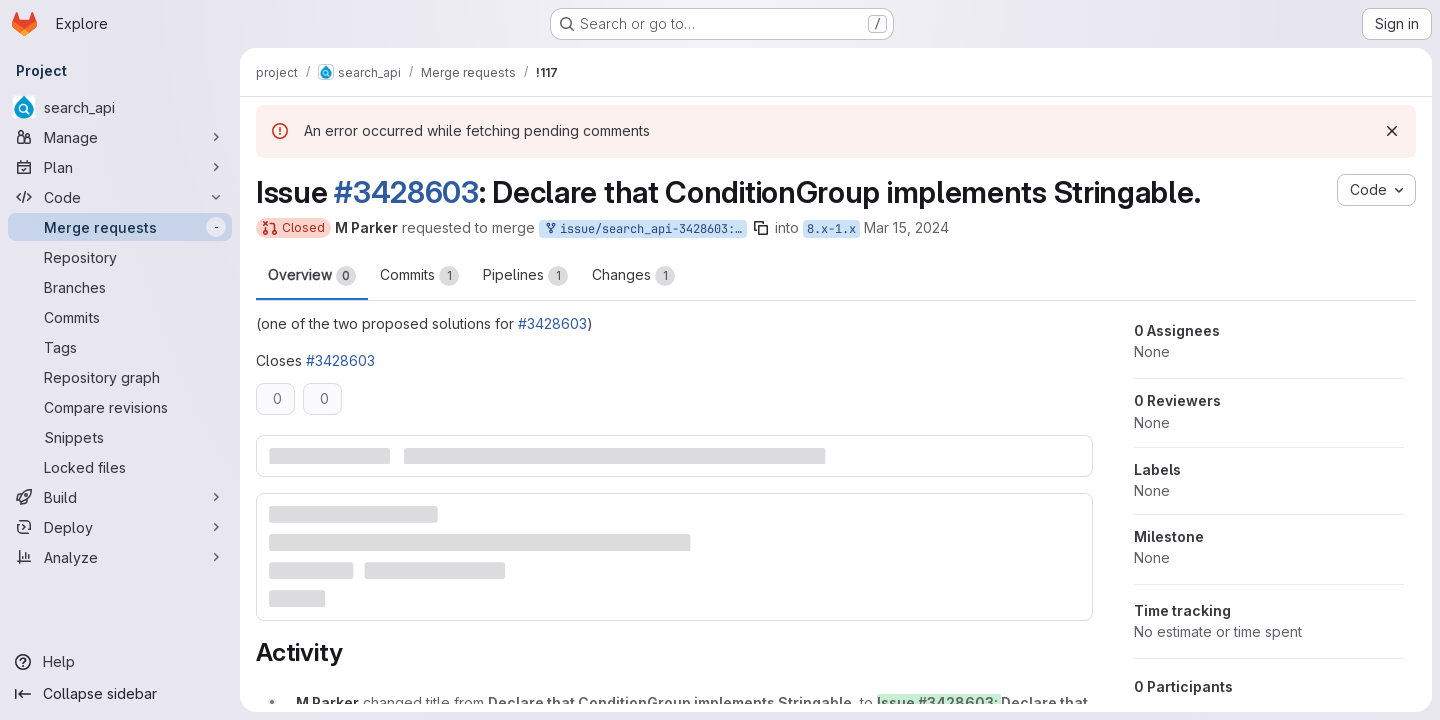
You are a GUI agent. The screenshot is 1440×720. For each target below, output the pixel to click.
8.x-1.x (831, 229)
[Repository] (120, 257)
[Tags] (120, 347)
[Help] (120, 662)
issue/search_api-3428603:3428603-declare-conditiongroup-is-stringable (645, 229)
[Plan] (120, 167)
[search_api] (120, 107)
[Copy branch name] (761, 228)
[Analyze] (120, 557)
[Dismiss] (1392, 131)
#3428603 (406, 192)
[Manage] (120, 137)
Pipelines (525, 276)
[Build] (120, 497)
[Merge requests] (120, 227)
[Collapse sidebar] (120, 694)
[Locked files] (120, 467)
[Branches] (120, 287)
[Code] (120, 197)
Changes (633, 276)
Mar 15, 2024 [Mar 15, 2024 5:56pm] (906, 227)
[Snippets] (120, 437)
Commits (419, 276)
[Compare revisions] (120, 407)
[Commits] (120, 317)
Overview (312, 276)
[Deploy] (120, 527)
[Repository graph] (120, 377)
